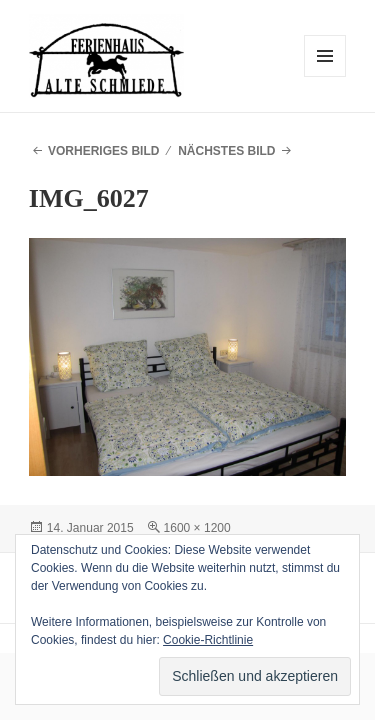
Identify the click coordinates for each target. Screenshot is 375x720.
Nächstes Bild (226, 151)
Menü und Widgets (325, 76)
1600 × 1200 (197, 528)
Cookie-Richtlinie (208, 640)
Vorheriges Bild (103, 151)
